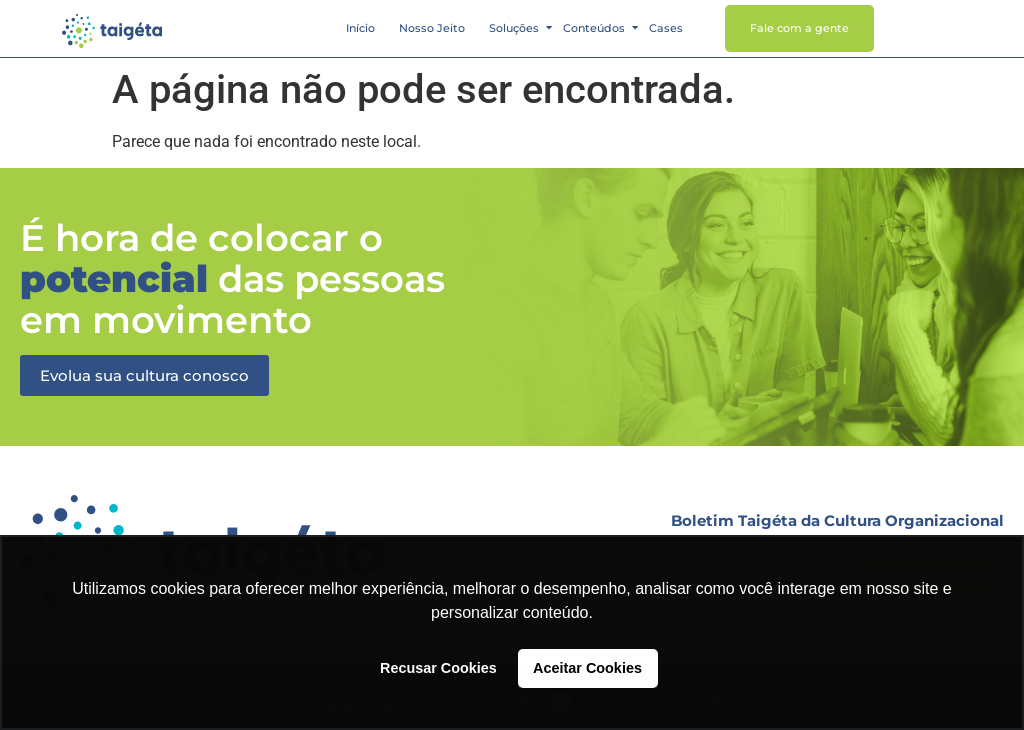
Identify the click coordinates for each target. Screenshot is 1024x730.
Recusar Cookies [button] (438, 668)
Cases (666, 28)
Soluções (515, 28)
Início (360, 28)
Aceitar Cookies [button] (587, 668)
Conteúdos (595, 28)
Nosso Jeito (432, 28)
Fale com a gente (799, 28)
